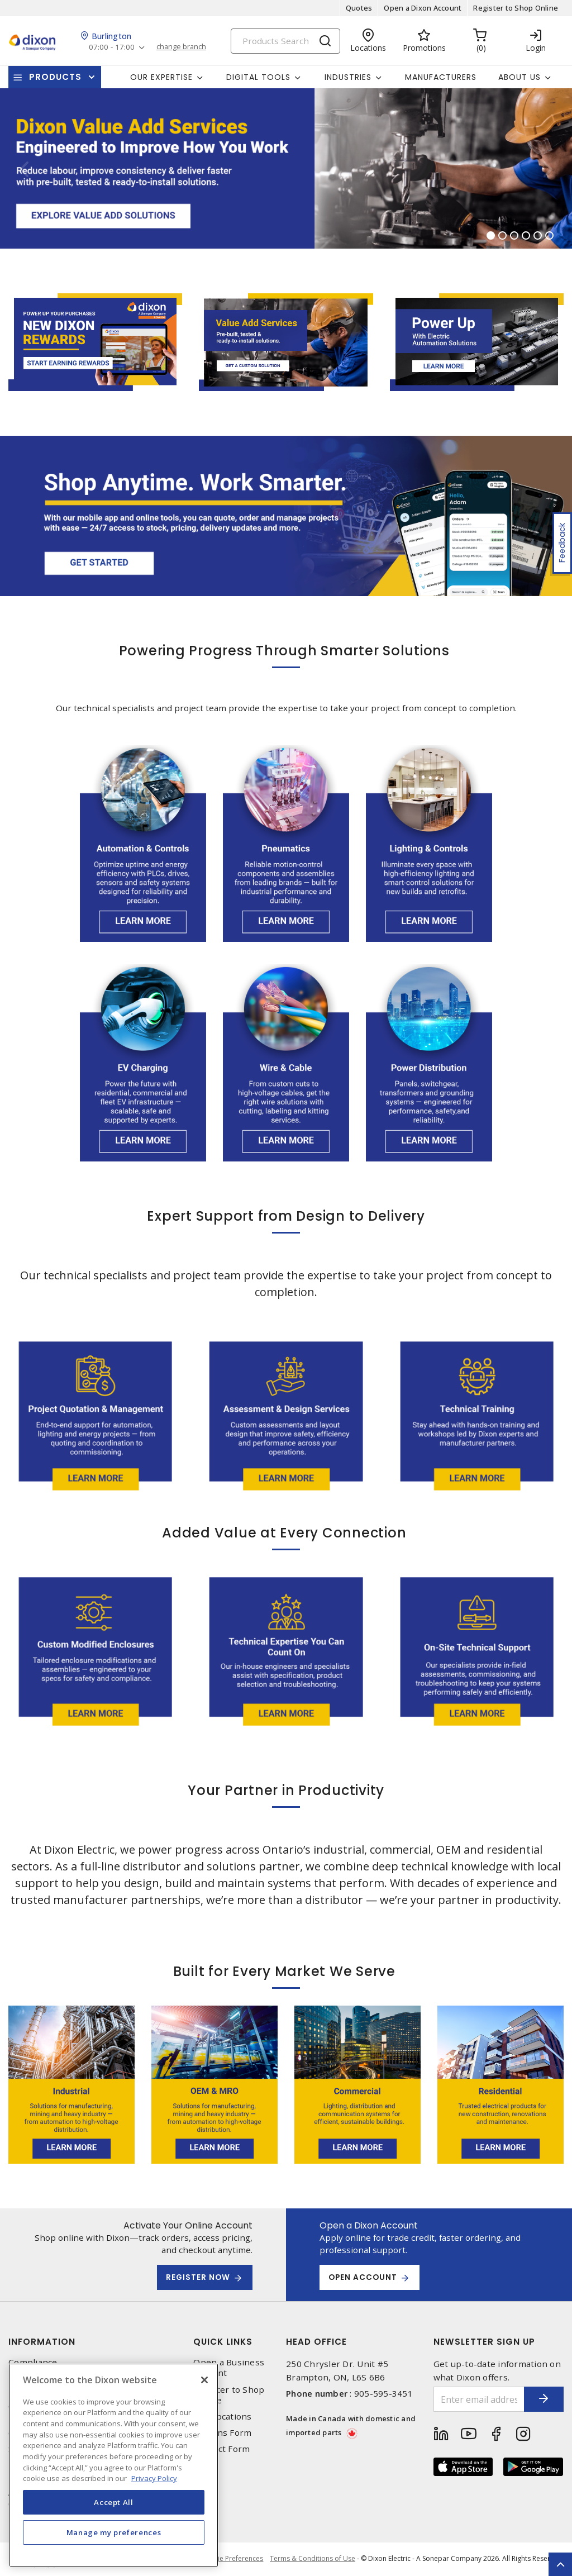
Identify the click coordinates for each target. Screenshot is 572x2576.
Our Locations (222, 2416)
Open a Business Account (228, 2367)
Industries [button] (348, 77)
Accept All (114, 2502)
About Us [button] (519, 77)
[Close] (204, 2380)
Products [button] (55, 77)
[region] (113, 2465)
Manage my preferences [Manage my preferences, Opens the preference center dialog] (113, 2532)
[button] (23, 168)
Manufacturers (440, 77)
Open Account (365, 2277)
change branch (184, 46)
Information (41, 2342)
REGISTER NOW (196, 2277)
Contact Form (221, 2449)
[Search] (285, 41)
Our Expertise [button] (161, 77)
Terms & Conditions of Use (312, 2559)
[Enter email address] (471, 2399)
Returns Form (222, 2432)
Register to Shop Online (515, 8)
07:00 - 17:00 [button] (112, 47)
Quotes (359, 8)
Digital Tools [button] (258, 77)
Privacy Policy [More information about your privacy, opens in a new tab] (154, 2478)
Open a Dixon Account (422, 8)
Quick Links (222, 2342)
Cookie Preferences (230, 2559)
